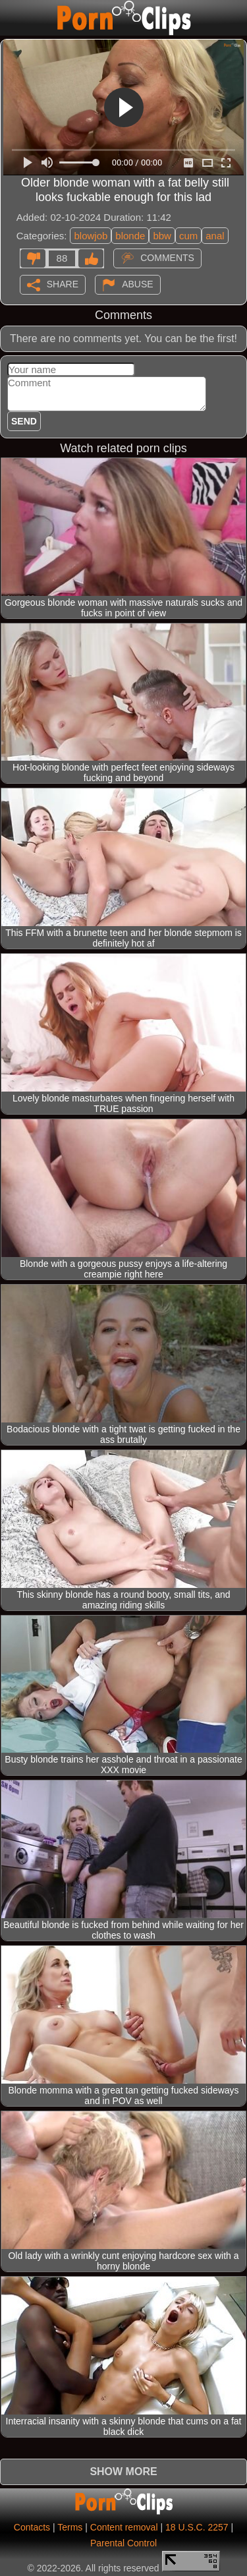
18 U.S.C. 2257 (197, 2527)
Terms (69, 2527)
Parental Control (123, 2543)
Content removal (124, 2527)
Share (62, 283)
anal (215, 235)
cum (188, 235)
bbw (162, 235)
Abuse (137, 283)
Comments (167, 257)
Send (24, 421)
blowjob (90, 235)
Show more (123, 2471)
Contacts (32, 2527)
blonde (130, 235)
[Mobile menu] (11, 17)
